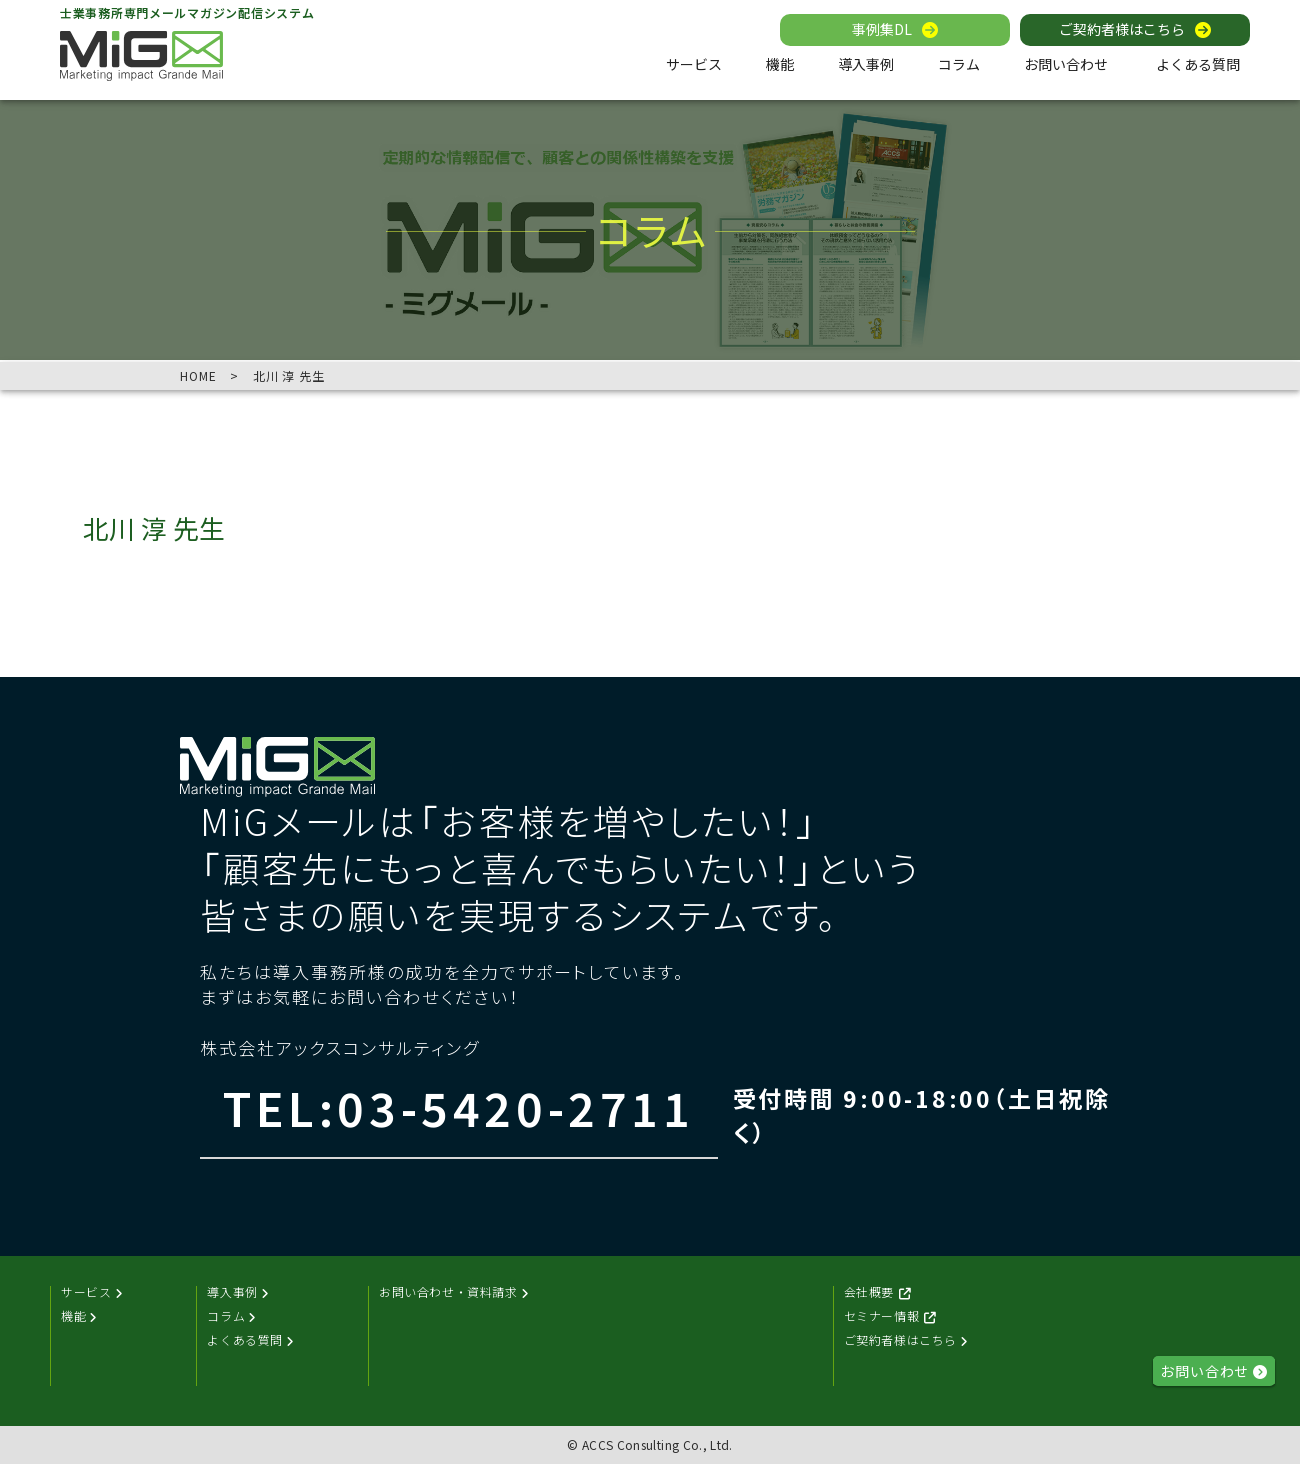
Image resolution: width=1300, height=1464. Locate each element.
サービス (694, 64)
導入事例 (866, 64)
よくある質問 (1198, 64)
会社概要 (878, 1293)
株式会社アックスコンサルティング (340, 1047)
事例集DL (882, 30)
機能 (780, 64)
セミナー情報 (891, 1317)
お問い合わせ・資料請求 (456, 1293)
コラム (959, 64)
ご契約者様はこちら (1122, 30)
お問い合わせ (1066, 64)
